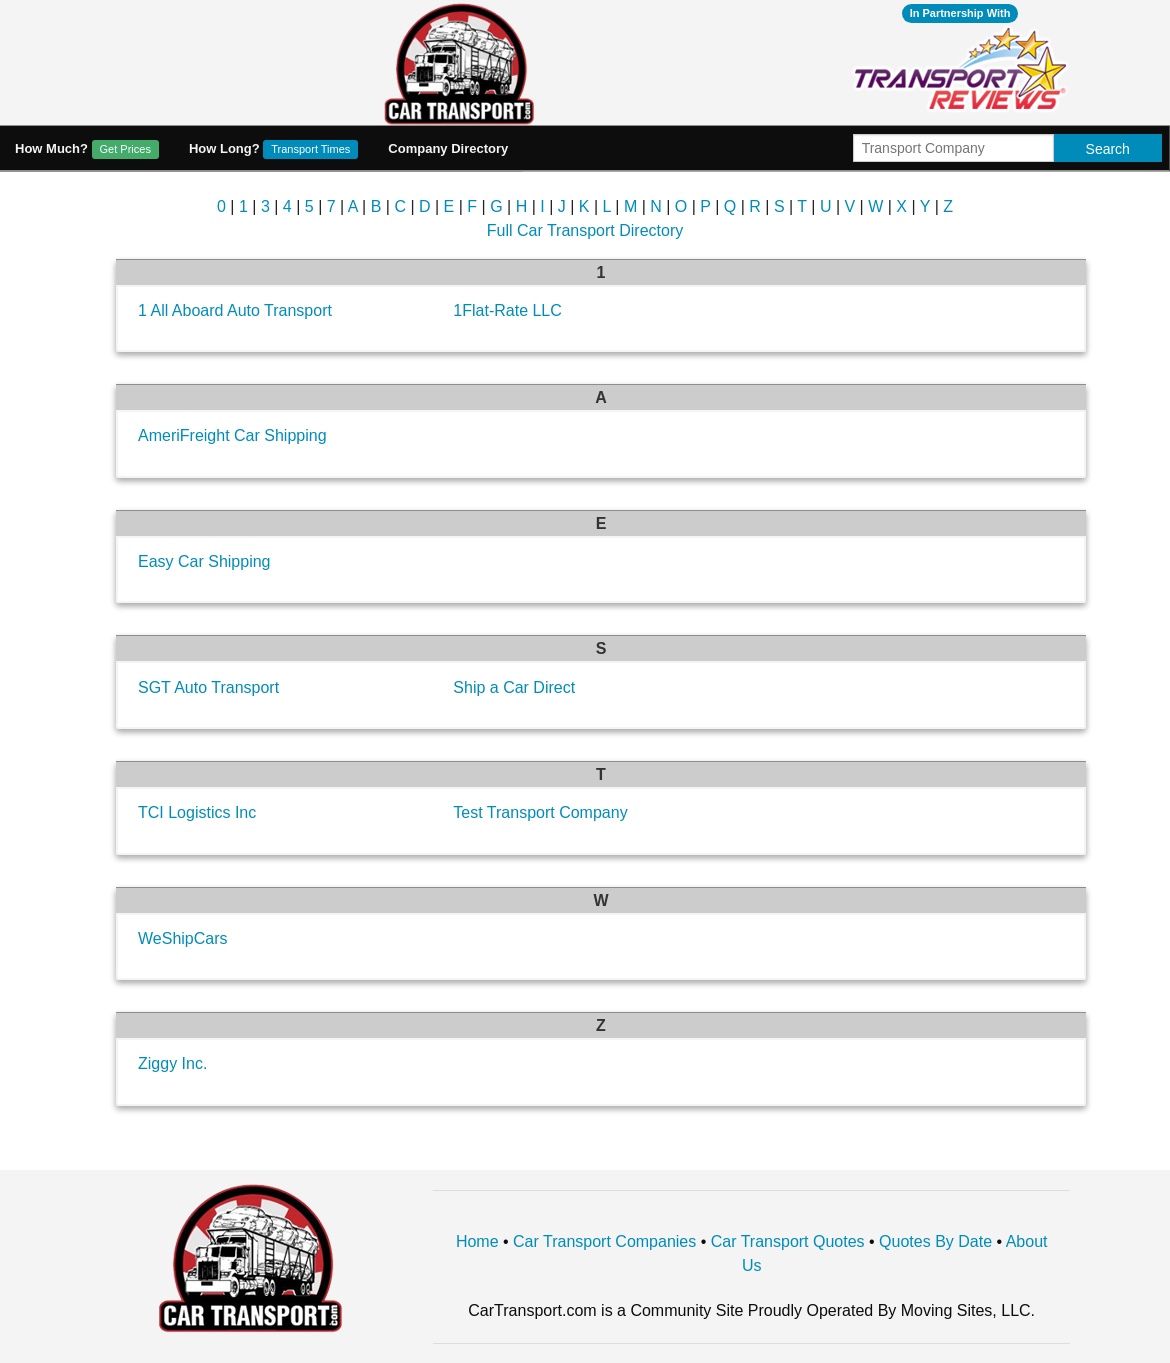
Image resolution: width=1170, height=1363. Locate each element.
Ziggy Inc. (172, 1063)
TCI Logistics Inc (197, 812)
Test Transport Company (540, 812)
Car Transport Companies (604, 1241)
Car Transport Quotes (788, 1241)
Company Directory (448, 148)
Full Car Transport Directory (585, 230)
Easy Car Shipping (204, 561)
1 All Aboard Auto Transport (235, 310)
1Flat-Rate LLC (507, 310)
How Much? (87, 149)
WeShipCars (183, 938)
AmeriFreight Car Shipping (232, 435)
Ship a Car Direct (514, 687)
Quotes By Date (935, 1241)
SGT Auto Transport (208, 687)
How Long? (273, 149)
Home (477, 1241)
